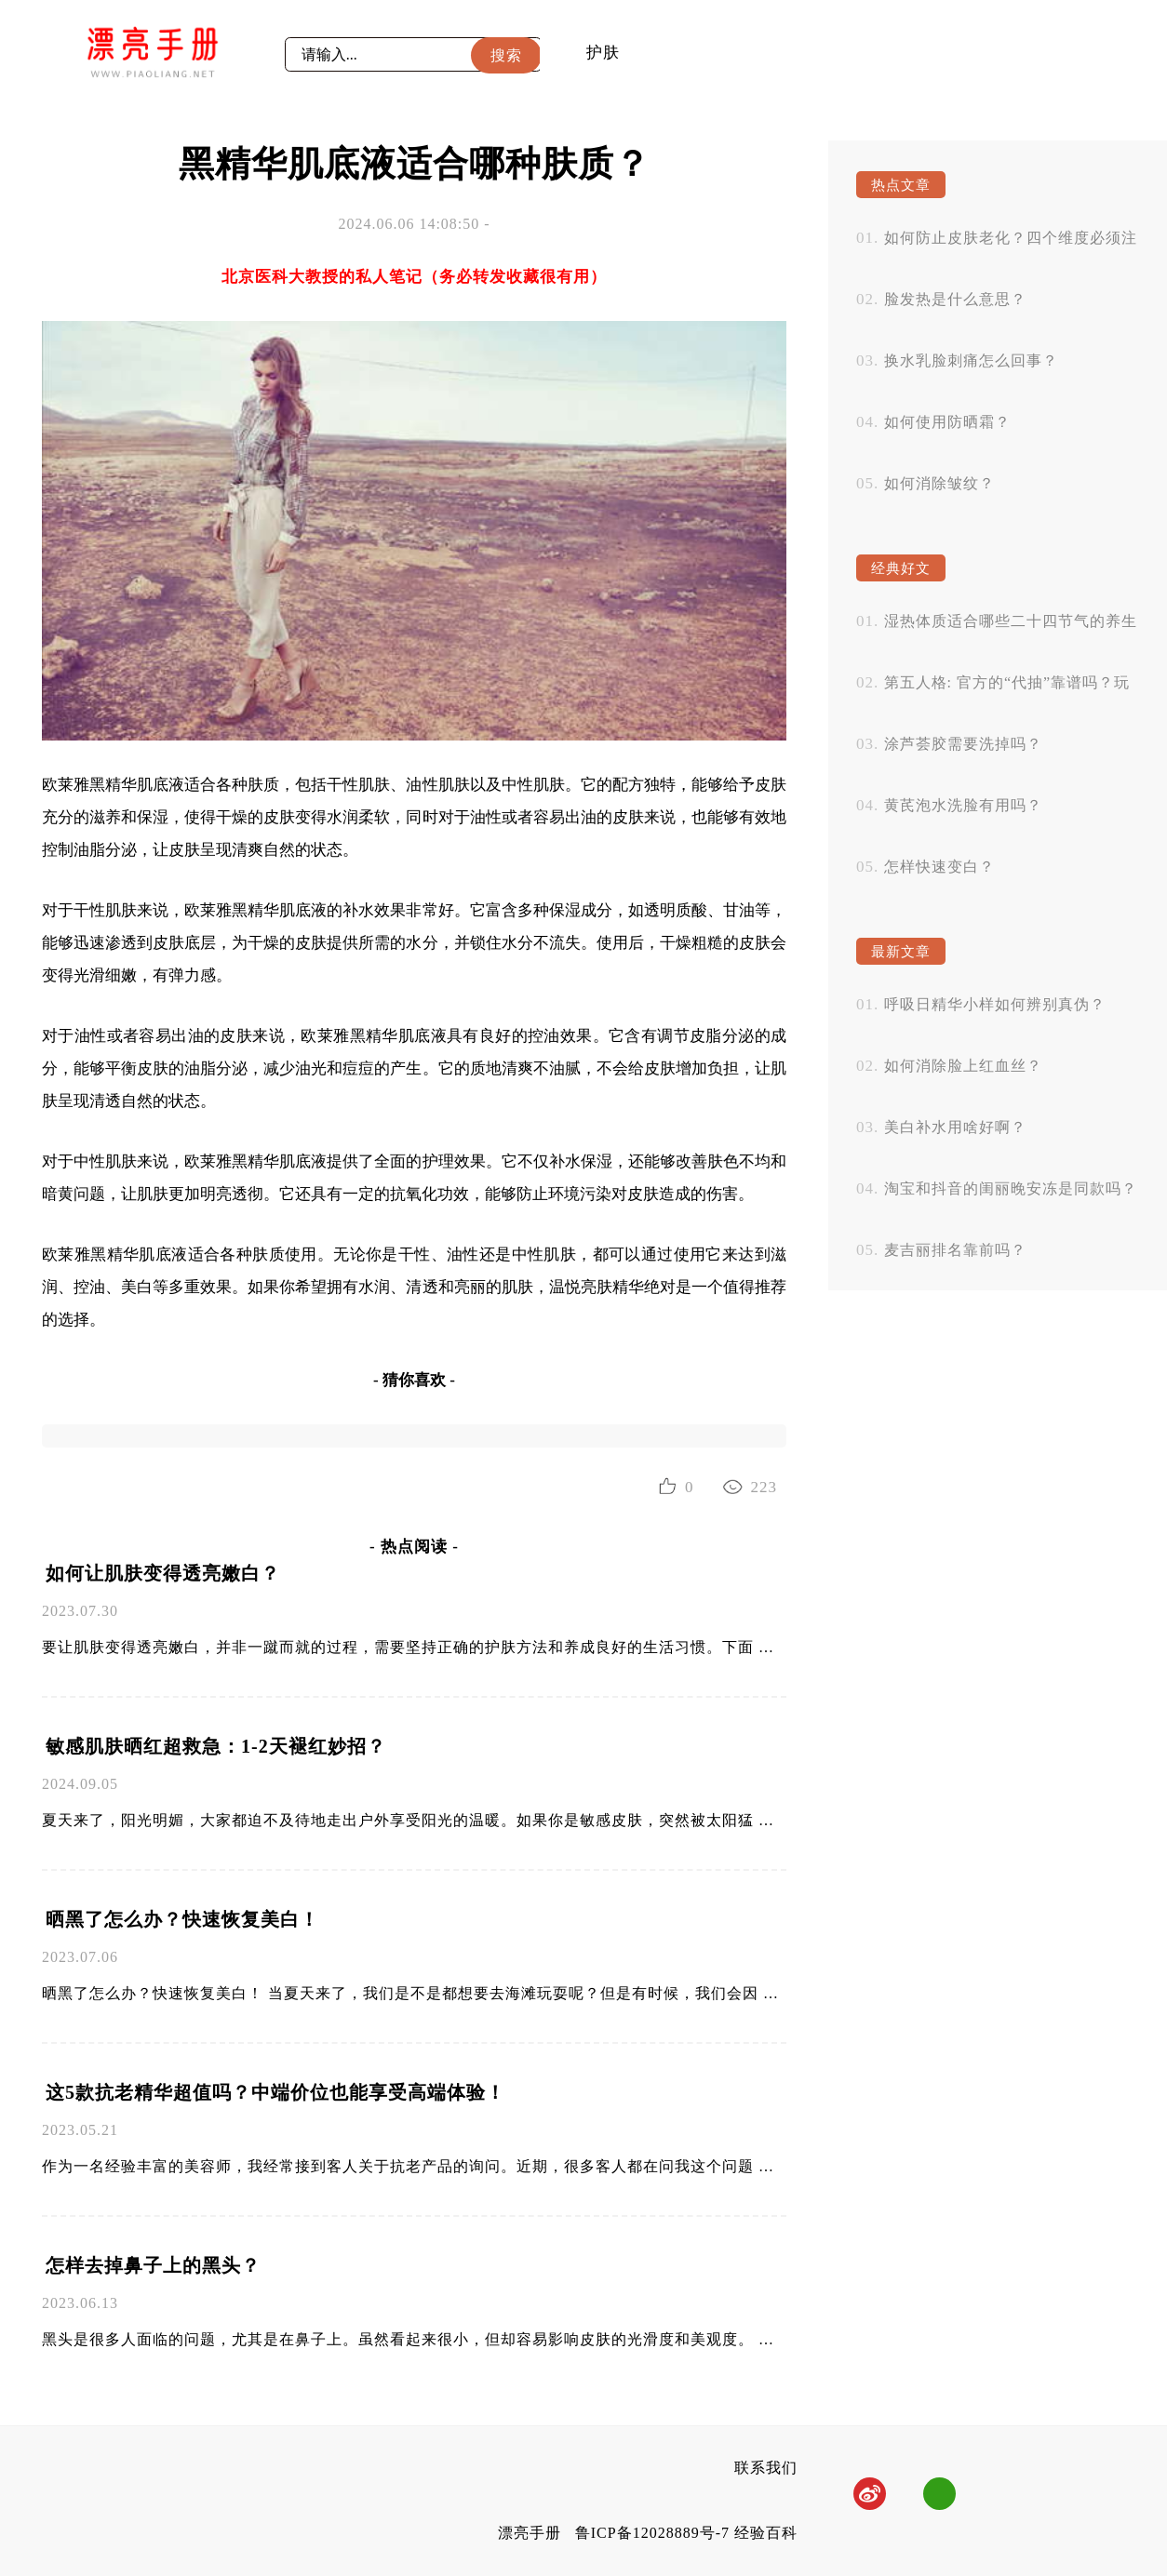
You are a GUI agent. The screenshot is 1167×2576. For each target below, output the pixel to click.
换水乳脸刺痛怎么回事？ (971, 360)
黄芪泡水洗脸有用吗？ (963, 805)
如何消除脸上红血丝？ (963, 1066)
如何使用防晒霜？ (947, 422)
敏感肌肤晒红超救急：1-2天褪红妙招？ (216, 1746)
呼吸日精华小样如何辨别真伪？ (995, 1004)
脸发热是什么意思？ (955, 299)
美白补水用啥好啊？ (955, 1127)
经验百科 (766, 2533)
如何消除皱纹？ (939, 483)
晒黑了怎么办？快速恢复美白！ (182, 1919)
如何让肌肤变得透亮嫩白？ (163, 1573)
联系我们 (766, 2468)
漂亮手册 (529, 2533)
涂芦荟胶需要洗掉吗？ (963, 744)
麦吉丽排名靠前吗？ (955, 1250)
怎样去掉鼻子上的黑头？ (153, 2265)
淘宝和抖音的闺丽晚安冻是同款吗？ (1010, 1188)
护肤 (603, 52)
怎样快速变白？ (939, 866)
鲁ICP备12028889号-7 (652, 2533)
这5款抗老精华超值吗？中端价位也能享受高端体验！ (275, 2092)
